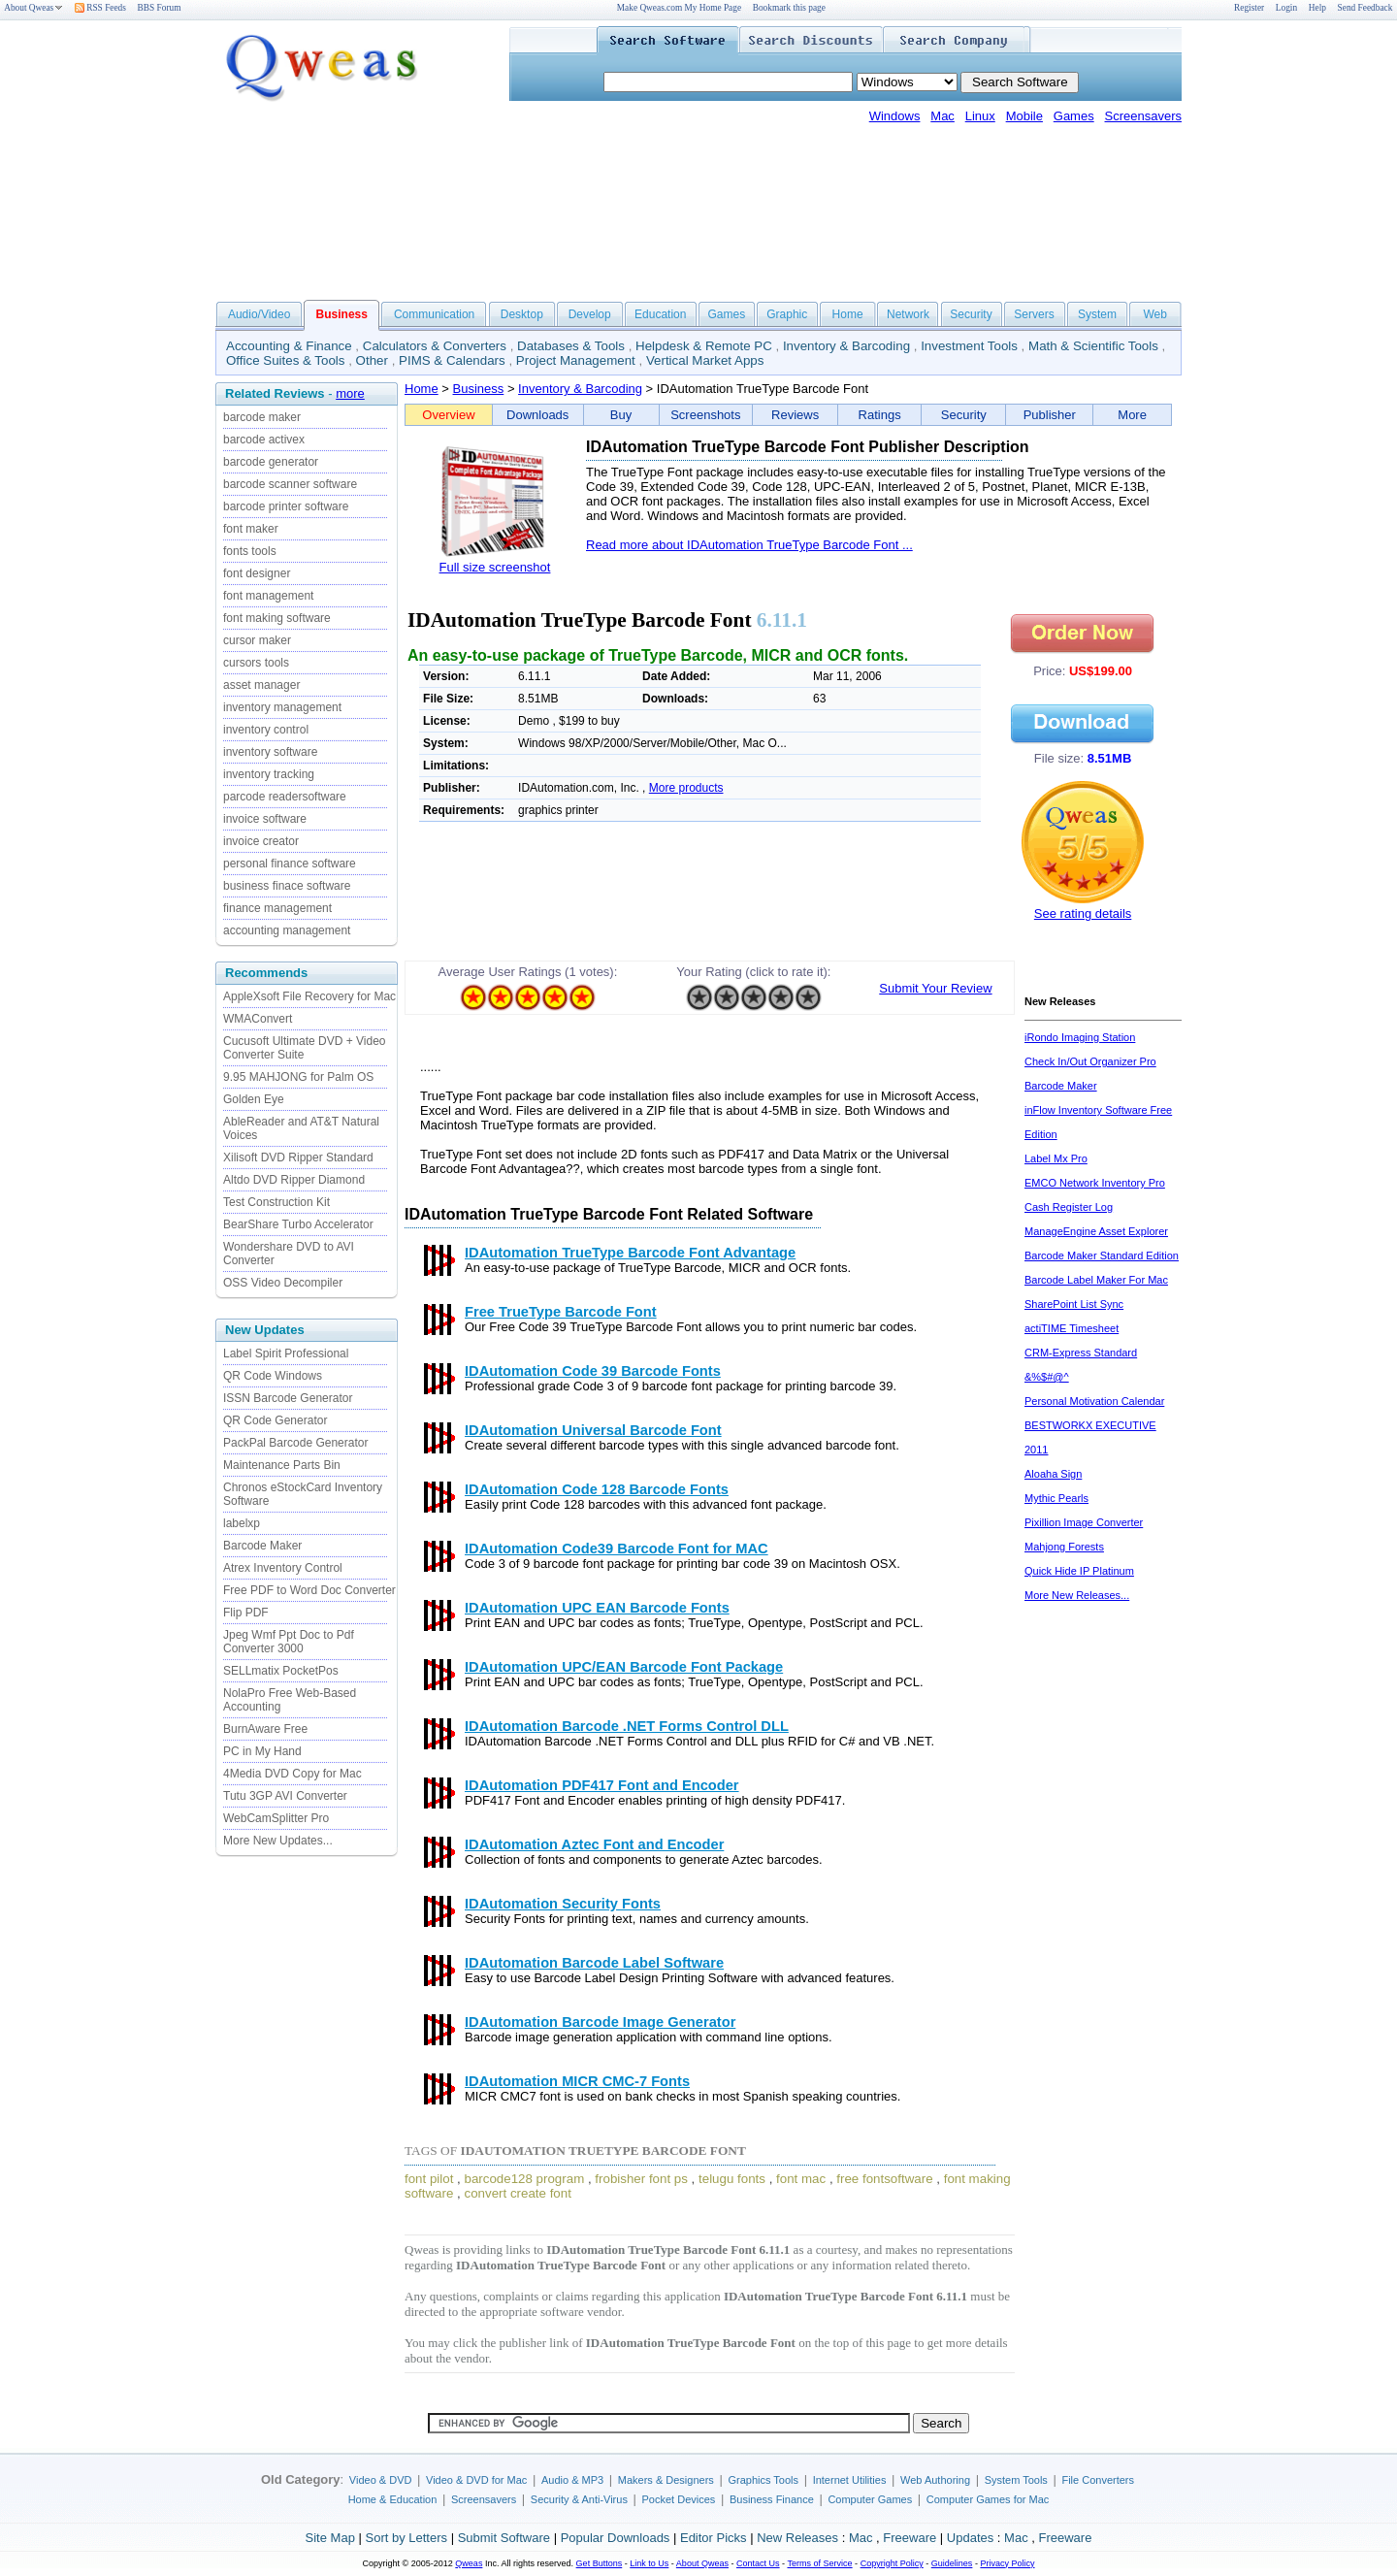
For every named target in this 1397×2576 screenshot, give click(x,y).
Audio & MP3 (572, 2480)
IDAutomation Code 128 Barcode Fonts (597, 1489)
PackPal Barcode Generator (295, 1443)
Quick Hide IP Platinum (1079, 1571)
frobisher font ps (641, 2178)
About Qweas (33, 8)
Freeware (909, 2537)
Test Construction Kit (276, 1202)
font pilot (429, 2178)
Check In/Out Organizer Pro (1090, 1061)
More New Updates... (278, 1840)
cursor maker (257, 640)
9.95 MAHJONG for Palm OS (298, 1077)
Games (1074, 116)
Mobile (1024, 116)
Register (1249, 8)
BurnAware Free (265, 1729)
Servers (1034, 314)
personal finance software (289, 863)
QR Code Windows (272, 1376)
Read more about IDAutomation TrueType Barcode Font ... (749, 545)
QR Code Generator (275, 1420)
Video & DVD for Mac (476, 2480)
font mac (801, 2178)
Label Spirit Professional (285, 1353)
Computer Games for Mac (988, 2499)
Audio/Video (259, 314)
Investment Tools (969, 346)
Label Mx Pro (1056, 1158)
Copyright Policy (892, 2563)
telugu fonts (731, 2178)
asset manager (261, 685)
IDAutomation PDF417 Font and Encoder (602, 1785)
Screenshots (705, 415)
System (1097, 314)
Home (847, 314)
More (1132, 415)
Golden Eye (253, 1099)
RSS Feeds (100, 8)
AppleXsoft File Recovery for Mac (309, 996)
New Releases (797, 2537)
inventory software (270, 752)
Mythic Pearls (1056, 1498)
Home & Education (393, 2499)
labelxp (241, 1523)
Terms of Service (819, 2563)
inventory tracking (268, 774)
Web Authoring (935, 2480)
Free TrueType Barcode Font (561, 1312)
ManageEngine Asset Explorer (1096, 1231)
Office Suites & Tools (285, 360)
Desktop (522, 314)
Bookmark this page (789, 8)
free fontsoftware (884, 2178)
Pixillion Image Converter (1083, 1522)
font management (268, 596)
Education (660, 314)
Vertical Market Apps (705, 360)
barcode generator (270, 462)
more (350, 393)
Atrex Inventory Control (282, 1568)
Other (372, 360)
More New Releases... (1076, 1595)
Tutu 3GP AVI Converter (285, 1796)
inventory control (266, 729)
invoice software (265, 819)
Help (1317, 8)
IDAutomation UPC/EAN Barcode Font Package (624, 1667)
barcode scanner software (290, 484)
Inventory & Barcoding (846, 346)
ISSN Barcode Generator (287, 1398)
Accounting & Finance (289, 346)
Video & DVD (380, 2480)
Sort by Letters (406, 2537)
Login (1286, 8)
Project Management (575, 360)
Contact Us (758, 2563)
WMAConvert (257, 1019)
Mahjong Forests (1064, 1546)
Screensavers (1143, 116)
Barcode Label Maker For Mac (1096, 1280)
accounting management (286, 930)
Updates (970, 2537)
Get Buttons (599, 2563)
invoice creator (261, 841)
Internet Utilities (850, 2480)
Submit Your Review (935, 988)
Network (908, 314)
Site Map (330, 2537)
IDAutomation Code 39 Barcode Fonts (593, 1371)
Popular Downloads (615, 2537)
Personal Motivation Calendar (1094, 1401)
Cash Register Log (1068, 1207)
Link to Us (649, 2563)
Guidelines (952, 2563)
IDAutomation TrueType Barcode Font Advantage (630, 1252)
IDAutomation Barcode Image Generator (600, 2022)
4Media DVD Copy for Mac (292, 1773)
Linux (980, 116)
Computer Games (870, 2499)
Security (970, 314)
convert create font (517, 2193)
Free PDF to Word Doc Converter (309, 1590)
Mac (942, 116)
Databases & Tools (571, 346)
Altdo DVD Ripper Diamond (294, 1180)
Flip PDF (246, 1612)
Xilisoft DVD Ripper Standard (298, 1157)
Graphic (786, 314)
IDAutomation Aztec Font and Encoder (594, 1844)
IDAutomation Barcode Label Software (594, 1963)
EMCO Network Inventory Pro (1094, 1183)
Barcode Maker (262, 1545)
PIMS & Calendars (452, 360)
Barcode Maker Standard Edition (1101, 1255)
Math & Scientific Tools (1093, 346)
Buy (621, 415)
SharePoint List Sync (1073, 1304)
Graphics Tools (763, 2480)
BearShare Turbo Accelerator (298, 1224)
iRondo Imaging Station (1079, 1037)
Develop (590, 314)
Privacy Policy (1007, 2563)
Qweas (468, 2563)
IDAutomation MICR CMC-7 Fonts (577, 2081)
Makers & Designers (666, 2480)
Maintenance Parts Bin (282, 1465)
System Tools (1016, 2480)
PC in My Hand (262, 1751)
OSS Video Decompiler (282, 1282)
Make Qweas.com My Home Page (679, 8)
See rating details (1082, 913)
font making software (277, 618)
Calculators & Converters (434, 346)
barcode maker (262, 417)
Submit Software (504, 2537)
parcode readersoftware (284, 796)
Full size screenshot (495, 567)
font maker (250, 529)
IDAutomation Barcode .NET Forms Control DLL (627, 1726)
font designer (256, 573)
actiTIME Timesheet (1071, 1328)
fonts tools (249, 551)
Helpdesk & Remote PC (703, 346)
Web (1154, 314)
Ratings (880, 415)
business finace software (286, 886)
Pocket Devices (679, 2499)
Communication (434, 314)
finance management (277, 908)
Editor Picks (713, 2537)
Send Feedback (1365, 8)
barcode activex (264, 439)
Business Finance (772, 2499)
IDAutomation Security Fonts (563, 1903)
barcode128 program (525, 2178)
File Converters (1097, 2480)
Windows (895, 116)
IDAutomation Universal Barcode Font (593, 1430)
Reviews (795, 415)
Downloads (537, 415)
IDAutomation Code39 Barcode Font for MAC (616, 1548)
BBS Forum (159, 8)
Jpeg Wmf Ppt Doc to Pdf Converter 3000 (288, 1641)
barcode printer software (285, 506)
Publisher (1049, 415)
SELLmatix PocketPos (281, 1671)
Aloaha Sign (1053, 1474)
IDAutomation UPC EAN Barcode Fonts (597, 1607)
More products (686, 788)
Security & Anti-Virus (579, 2499)
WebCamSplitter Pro (276, 1818)
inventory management (282, 707)
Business (478, 388)
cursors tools (256, 662)
